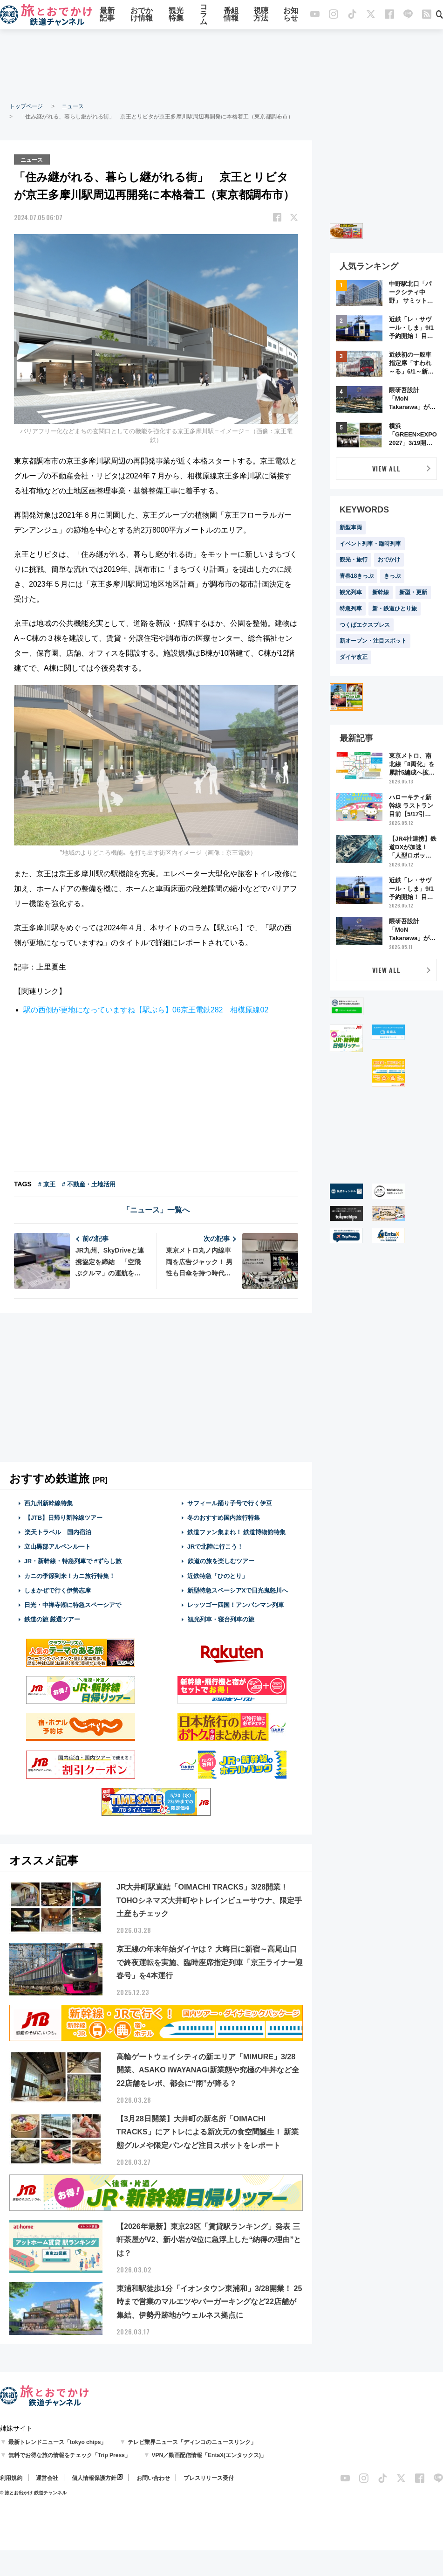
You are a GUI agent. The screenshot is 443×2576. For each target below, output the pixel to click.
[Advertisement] (221, 65)
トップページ (26, 106)
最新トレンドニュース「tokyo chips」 (57, 2441)
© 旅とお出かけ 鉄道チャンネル (33, 2492)
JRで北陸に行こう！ (215, 1546)
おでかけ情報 (141, 15)
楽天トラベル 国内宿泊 (57, 1531)
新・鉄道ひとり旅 (394, 608)
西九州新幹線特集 (48, 1502)
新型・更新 (413, 592)
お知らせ (290, 15)
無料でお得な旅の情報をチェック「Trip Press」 (69, 2454)
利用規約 (11, 2477)
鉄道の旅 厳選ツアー (52, 1618)
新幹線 (380, 592)
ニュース (72, 106)
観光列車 (351, 592)
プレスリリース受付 (209, 2477)
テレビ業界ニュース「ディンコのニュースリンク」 (192, 2441)
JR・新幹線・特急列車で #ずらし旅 (73, 1560)
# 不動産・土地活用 (89, 1183)
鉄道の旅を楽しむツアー (220, 1560)
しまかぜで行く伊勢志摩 (57, 1589)
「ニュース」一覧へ (156, 1209)
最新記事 (107, 15)
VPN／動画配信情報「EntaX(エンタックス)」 (208, 2454)
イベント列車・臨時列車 (370, 543)
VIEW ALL (386, 468)
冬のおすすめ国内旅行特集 (223, 1517)
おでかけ (389, 559)
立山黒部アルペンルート (57, 1546)
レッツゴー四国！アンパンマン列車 (235, 1604)
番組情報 (231, 15)
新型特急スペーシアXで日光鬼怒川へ (237, 1589)
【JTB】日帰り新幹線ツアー (63, 1517)
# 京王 (46, 1183)
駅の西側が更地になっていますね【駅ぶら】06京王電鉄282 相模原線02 (145, 1009)
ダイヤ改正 (354, 657)
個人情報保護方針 (94, 2477)
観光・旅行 (354, 559)
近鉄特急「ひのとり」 (217, 1575)
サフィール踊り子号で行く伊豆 (229, 1502)
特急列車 (351, 608)
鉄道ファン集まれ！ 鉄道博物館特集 (236, 1531)
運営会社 (47, 2477)
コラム (203, 15)
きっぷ (392, 576)
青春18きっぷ (357, 576)
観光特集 (176, 15)
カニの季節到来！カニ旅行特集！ (69, 1575)
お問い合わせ (153, 2477)
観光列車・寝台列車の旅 (220, 1618)
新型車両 (351, 527)
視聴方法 (260, 15)
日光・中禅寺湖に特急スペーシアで (72, 1604)
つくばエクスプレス (365, 625)
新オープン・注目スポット (373, 640)
